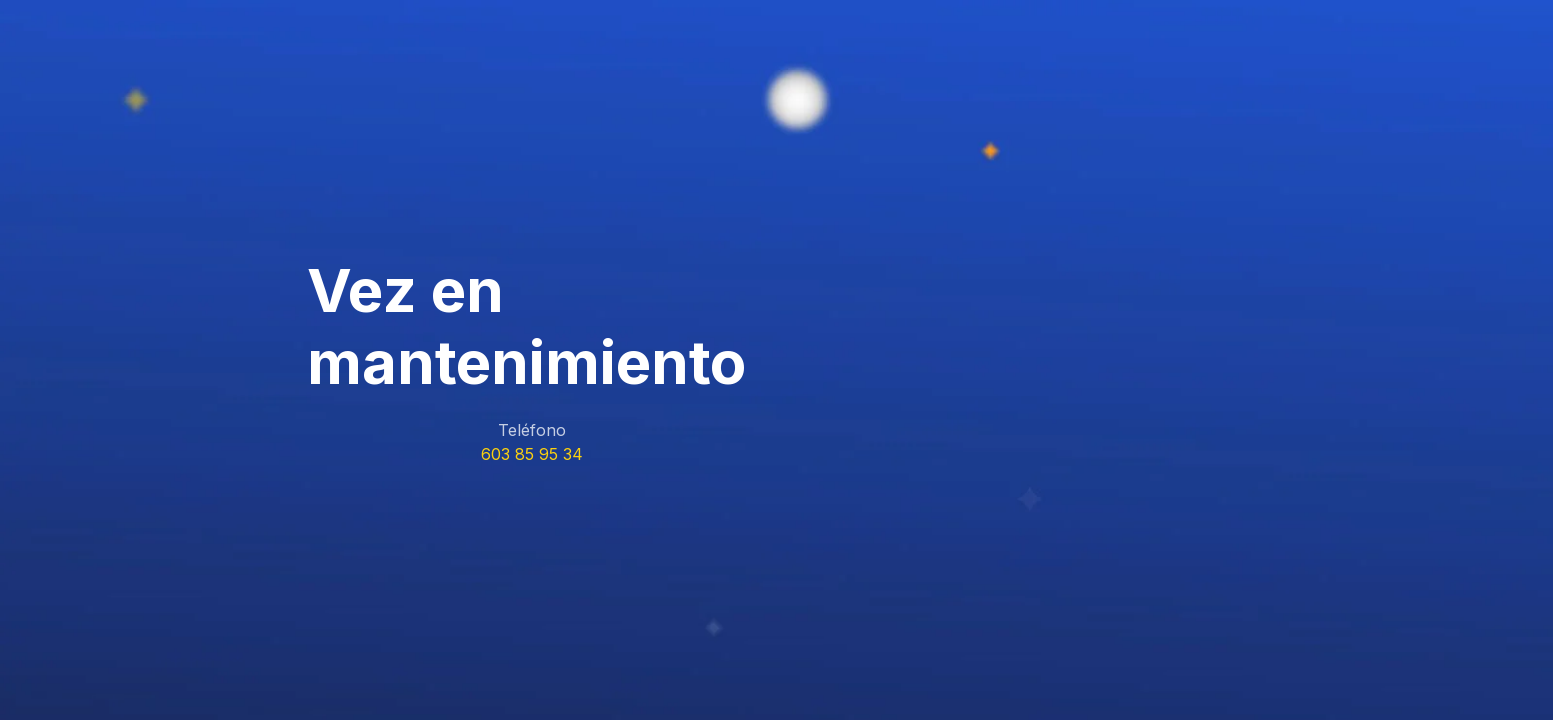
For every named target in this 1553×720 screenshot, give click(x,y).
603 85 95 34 (532, 454)
